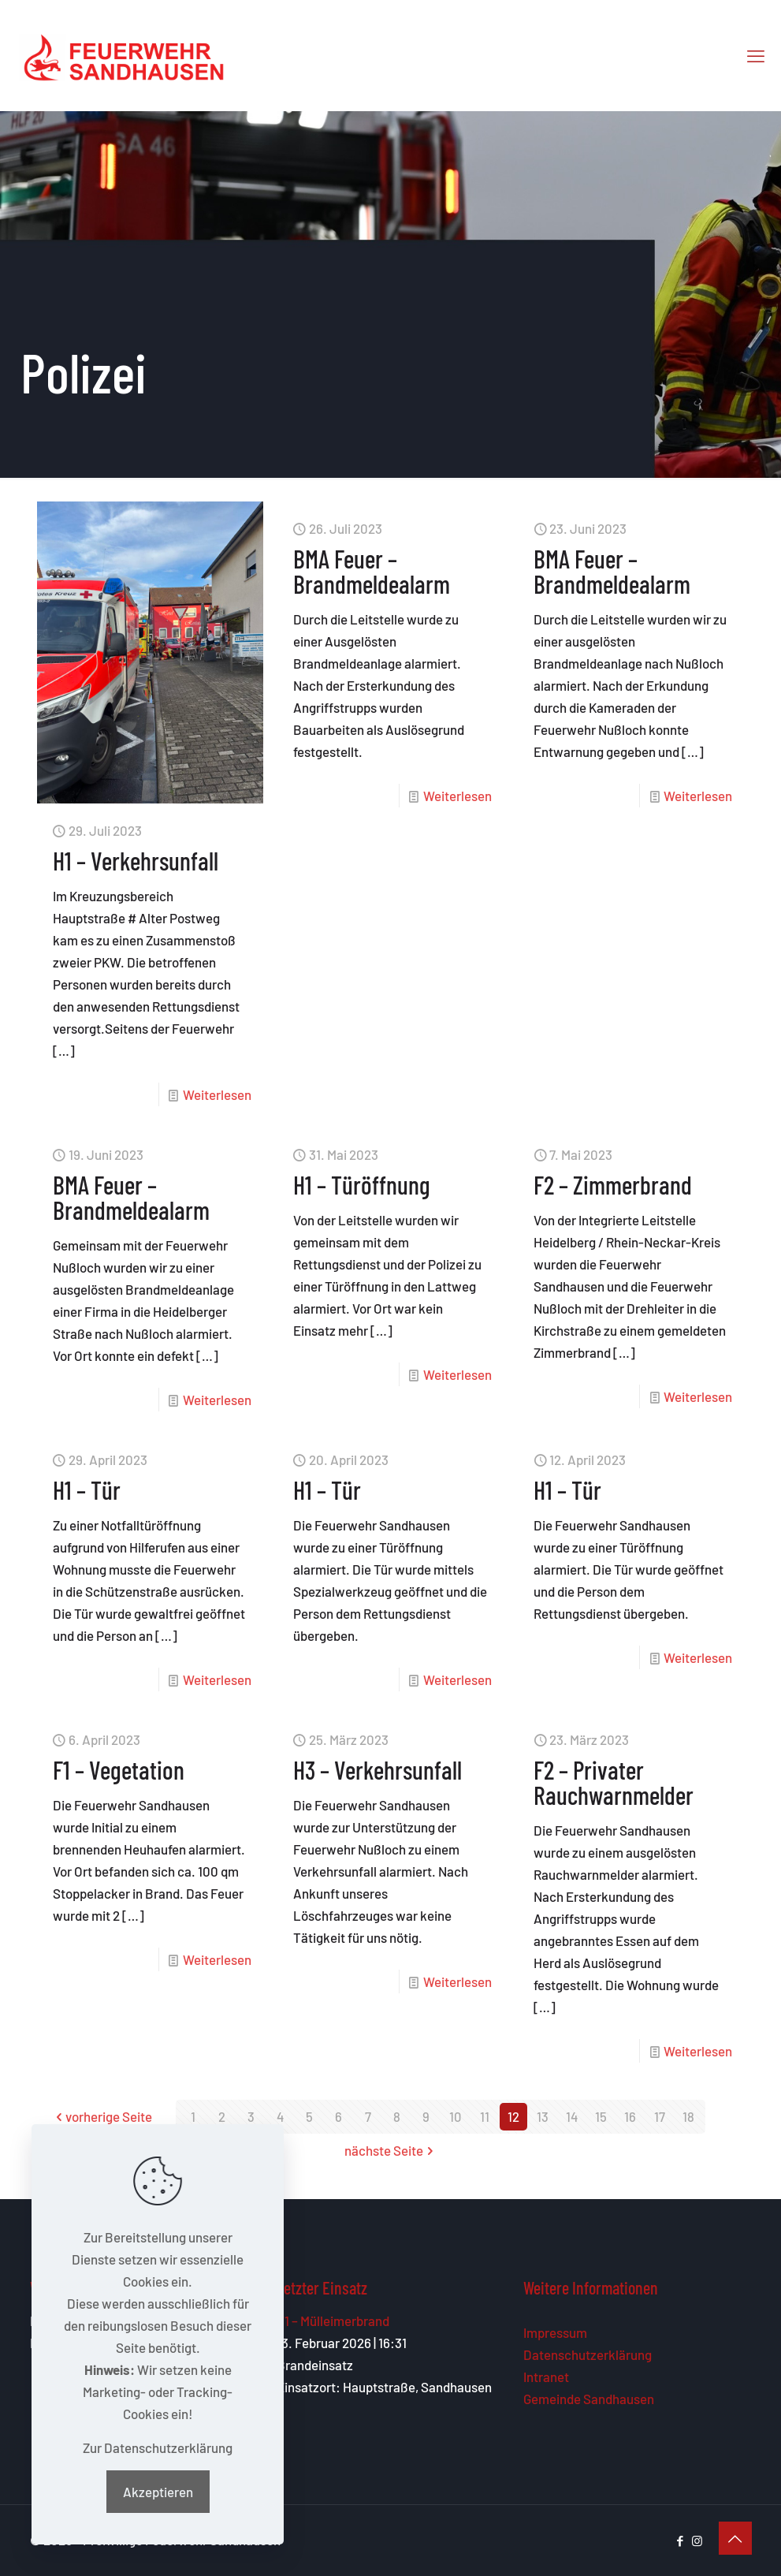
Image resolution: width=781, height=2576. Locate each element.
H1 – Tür (87, 1489)
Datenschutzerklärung (587, 2354)
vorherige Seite (102, 2116)
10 (455, 2116)
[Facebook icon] (680, 2540)
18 (688, 2116)
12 (513, 2116)
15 (601, 2116)
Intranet (546, 2376)
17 (659, 2116)
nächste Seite (390, 2150)
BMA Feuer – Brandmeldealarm (371, 570)
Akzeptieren (158, 2492)
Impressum (555, 2332)
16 (630, 2116)
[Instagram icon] (697, 2540)
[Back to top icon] (735, 2538)
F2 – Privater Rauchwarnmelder (614, 1782)
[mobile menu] (755, 55)
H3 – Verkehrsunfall (377, 1769)
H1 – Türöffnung (361, 1184)
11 (484, 2116)
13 (543, 2116)
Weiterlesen (217, 1094)
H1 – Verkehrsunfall (135, 860)
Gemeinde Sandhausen (588, 2398)
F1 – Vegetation (118, 1769)
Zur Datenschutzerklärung (157, 2447)
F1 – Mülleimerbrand (333, 2320)
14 (572, 2116)
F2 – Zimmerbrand (613, 1184)
